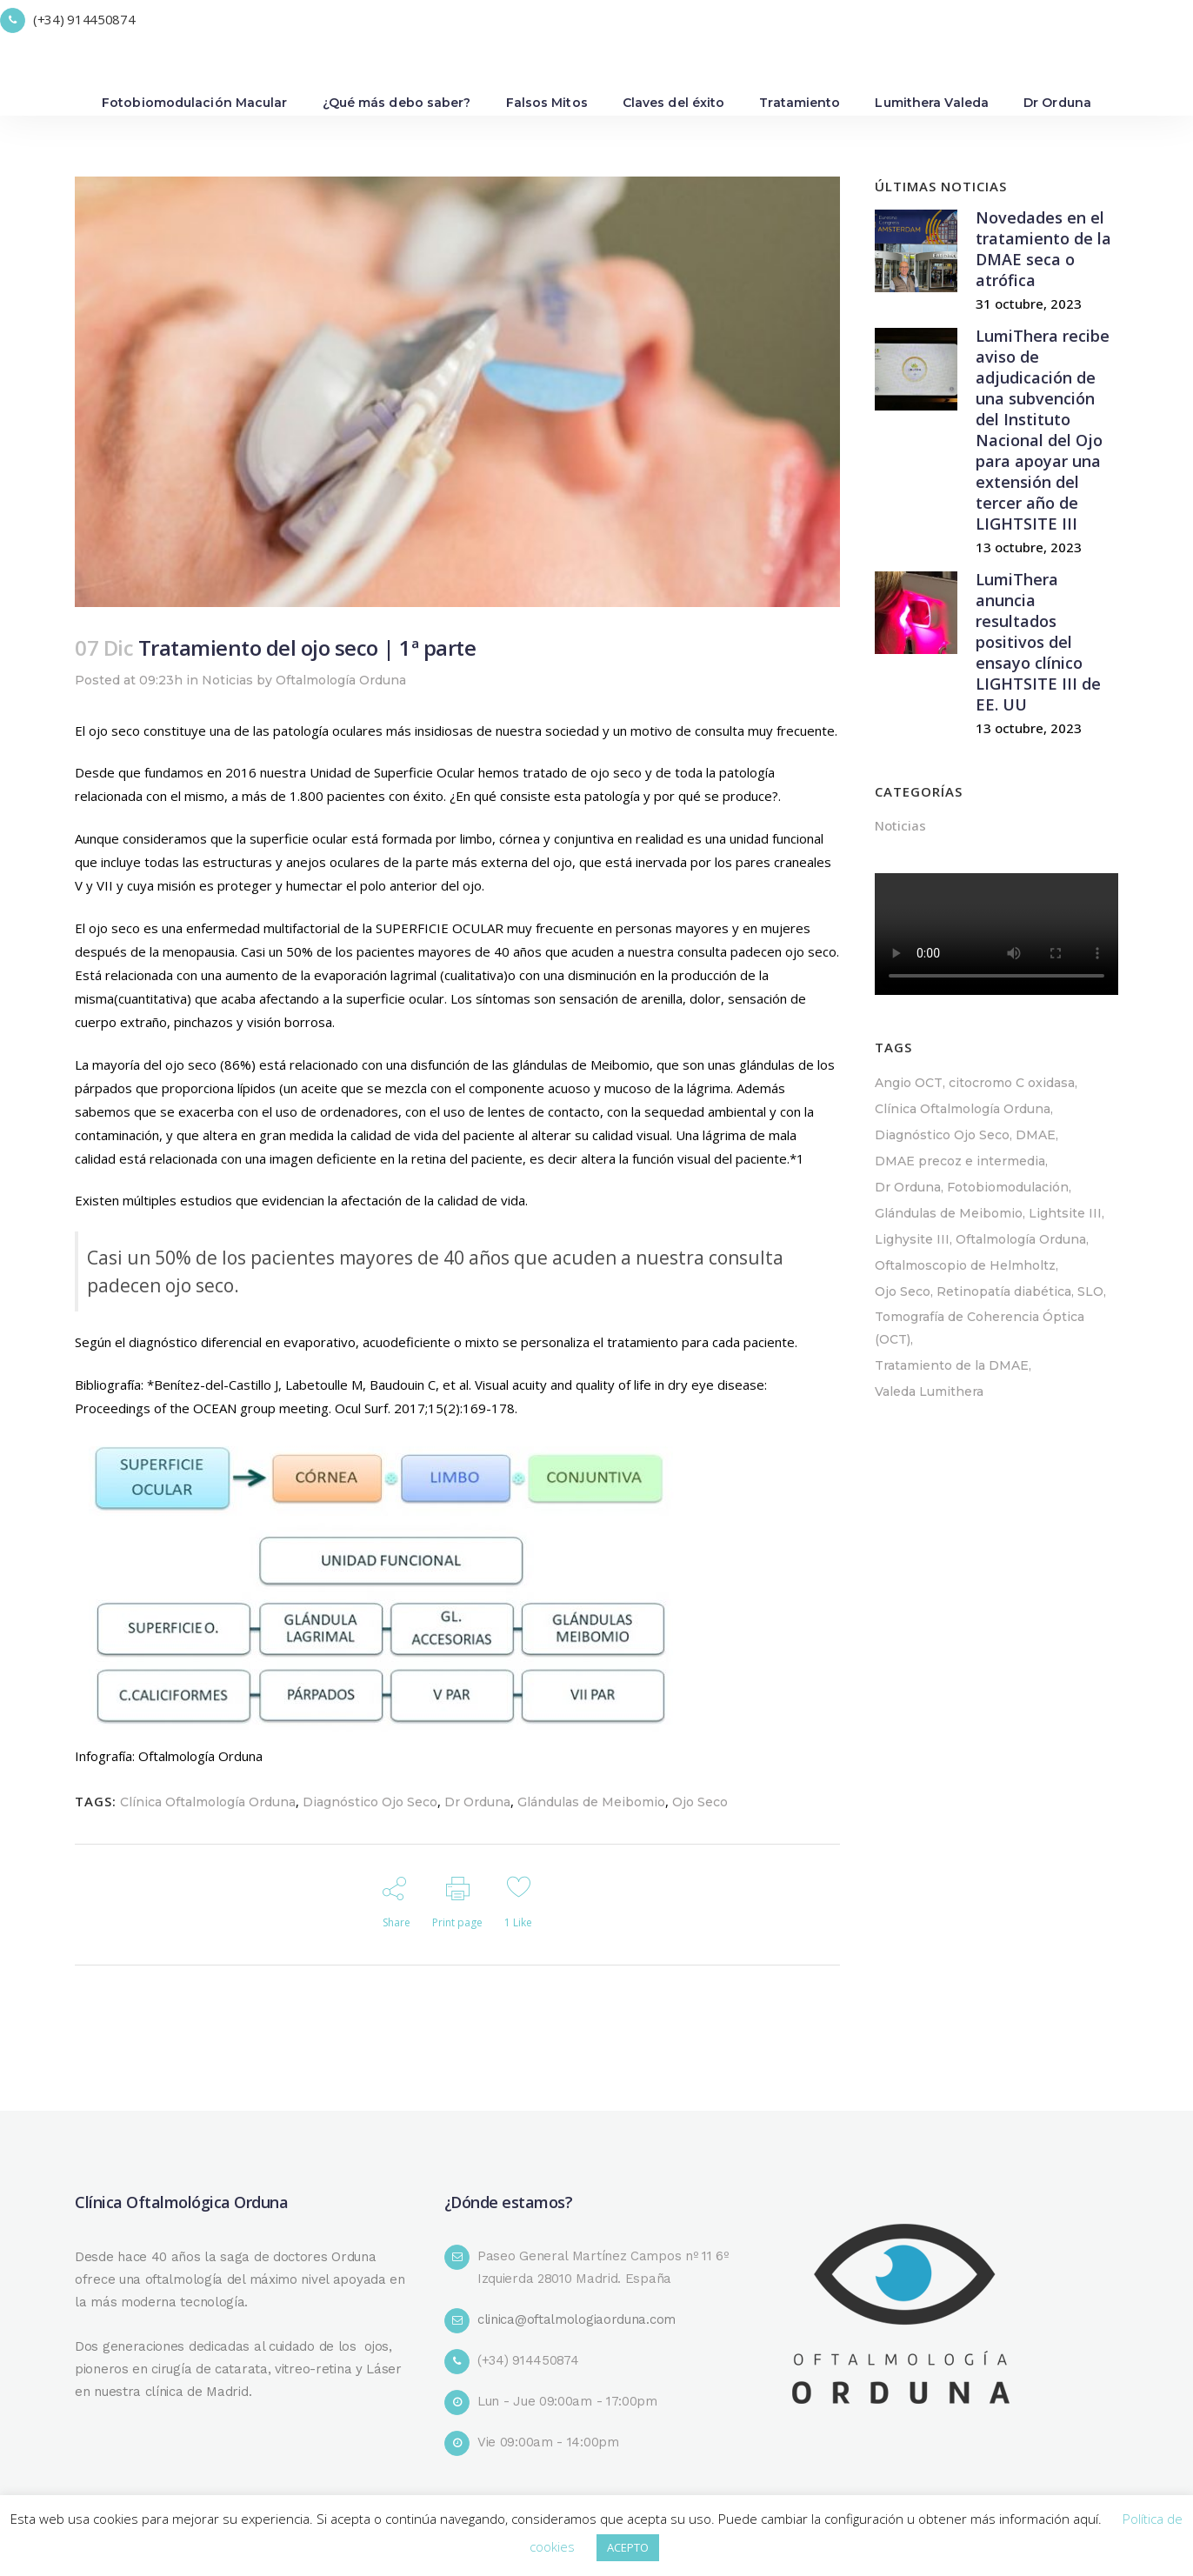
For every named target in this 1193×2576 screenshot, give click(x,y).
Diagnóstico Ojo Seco (370, 1802)
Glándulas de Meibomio (591, 1802)
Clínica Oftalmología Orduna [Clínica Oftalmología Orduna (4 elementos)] (962, 1109)
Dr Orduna (477, 1802)
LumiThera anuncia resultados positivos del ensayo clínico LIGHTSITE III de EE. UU (1038, 642)
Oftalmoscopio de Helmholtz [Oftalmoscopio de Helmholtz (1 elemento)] (965, 1265)
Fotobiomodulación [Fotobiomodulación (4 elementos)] (1008, 1187)
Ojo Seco (700, 1802)
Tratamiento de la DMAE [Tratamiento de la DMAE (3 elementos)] (952, 1365)
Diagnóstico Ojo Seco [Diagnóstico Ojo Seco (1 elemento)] (942, 1135)
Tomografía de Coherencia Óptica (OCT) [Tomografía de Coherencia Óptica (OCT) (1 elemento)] (979, 1328)
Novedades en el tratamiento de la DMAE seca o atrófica (1043, 248)
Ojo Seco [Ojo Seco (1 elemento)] (902, 1291)
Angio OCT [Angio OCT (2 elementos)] (909, 1083)
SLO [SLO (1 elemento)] (1090, 1291)
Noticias (227, 680)
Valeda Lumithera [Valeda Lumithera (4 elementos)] (929, 1391)
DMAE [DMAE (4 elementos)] (1036, 1135)
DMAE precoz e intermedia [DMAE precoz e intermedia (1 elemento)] (960, 1161)
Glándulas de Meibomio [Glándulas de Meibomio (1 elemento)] (949, 1213)
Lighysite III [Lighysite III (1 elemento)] (912, 1239)
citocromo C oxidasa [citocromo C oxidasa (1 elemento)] (1012, 1083)
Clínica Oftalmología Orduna (208, 1802)
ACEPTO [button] (628, 2547)
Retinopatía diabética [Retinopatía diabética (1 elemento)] (1003, 1291)
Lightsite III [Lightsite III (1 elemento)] (1065, 1213)
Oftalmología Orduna (341, 680)
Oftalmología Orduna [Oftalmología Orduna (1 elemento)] (1021, 1239)
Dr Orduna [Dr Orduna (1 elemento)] (908, 1187)
